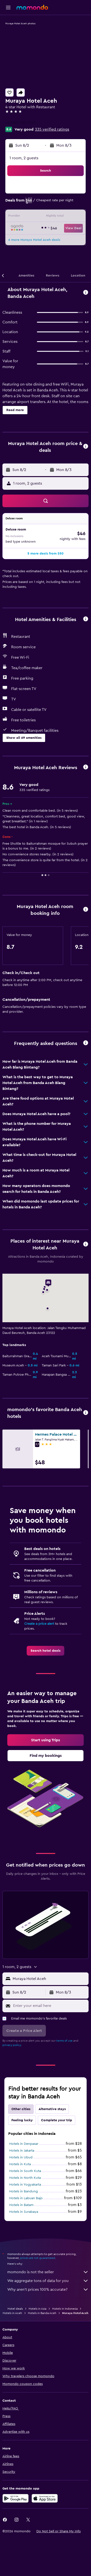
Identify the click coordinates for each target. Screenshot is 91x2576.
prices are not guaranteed (37, 2257)
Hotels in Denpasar (23, 2144)
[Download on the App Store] (45, 2498)
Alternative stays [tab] (52, 2109)
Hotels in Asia (37, 2308)
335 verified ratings (52, 129)
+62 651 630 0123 (20, 123)
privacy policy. (12, 2045)
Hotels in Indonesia (65, 2308)
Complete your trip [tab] (56, 2120)
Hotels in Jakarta (21, 2150)
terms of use (64, 2040)
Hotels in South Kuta (25, 2171)
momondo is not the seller (48, 2272)
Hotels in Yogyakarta (25, 2184)
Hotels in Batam (21, 2205)
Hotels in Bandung (23, 2191)
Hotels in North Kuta (25, 2178)
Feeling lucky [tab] (22, 2120)
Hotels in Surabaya (23, 2212)
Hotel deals (15, 2308)
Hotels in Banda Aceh (42, 2313)
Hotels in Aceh (12, 2313)
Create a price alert (39, 1623)
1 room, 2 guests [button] (23, 158)
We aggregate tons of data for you (48, 2281)
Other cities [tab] (20, 2109)
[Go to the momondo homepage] (32, 7)
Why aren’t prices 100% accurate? (48, 2289)
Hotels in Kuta (20, 2164)
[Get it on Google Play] (15, 2498)
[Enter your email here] (49, 2005)
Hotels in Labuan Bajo (26, 2198)
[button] (8, 7)
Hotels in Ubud (21, 2157)
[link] (45, 1651)
